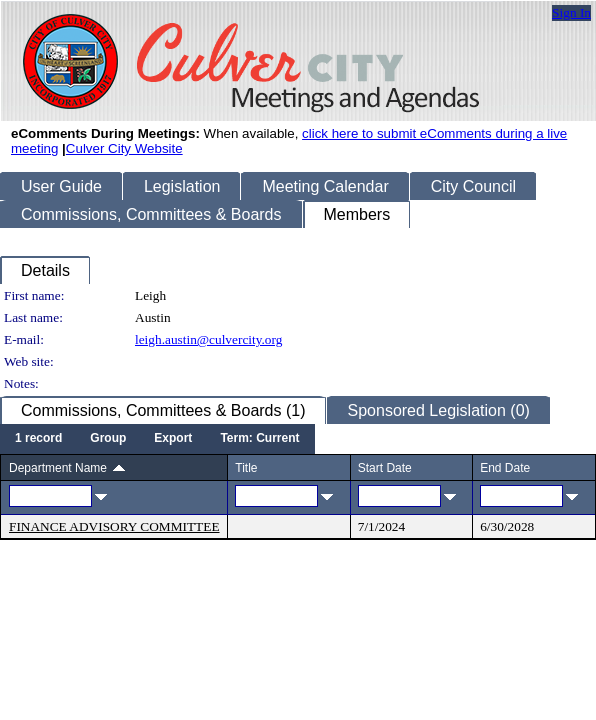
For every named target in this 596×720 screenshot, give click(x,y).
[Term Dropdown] (259, 439)
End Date (505, 468)
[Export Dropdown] (173, 439)
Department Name (58, 468)
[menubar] (157, 439)
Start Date (385, 468)
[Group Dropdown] (108, 439)
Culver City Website (124, 148)
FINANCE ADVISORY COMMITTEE (114, 526)
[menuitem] (38, 439)
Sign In (571, 12)
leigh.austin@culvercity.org (208, 339)
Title (246, 468)
